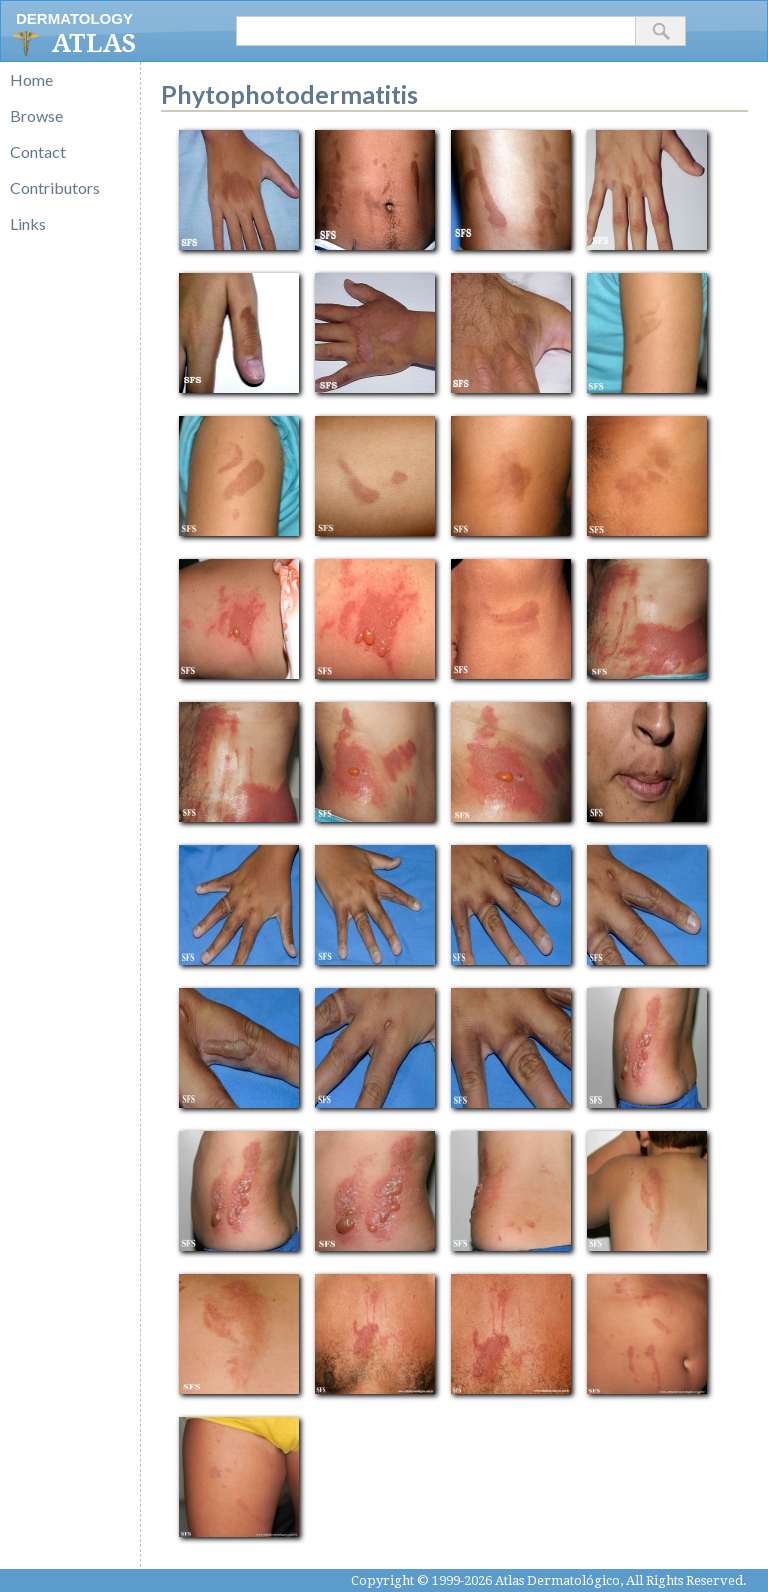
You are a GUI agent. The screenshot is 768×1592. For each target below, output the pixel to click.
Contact (38, 151)
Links (28, 223)
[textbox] (436, 31)
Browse (36, 115)
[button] (661, 31)
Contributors (55, 187)
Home (31, 79)
